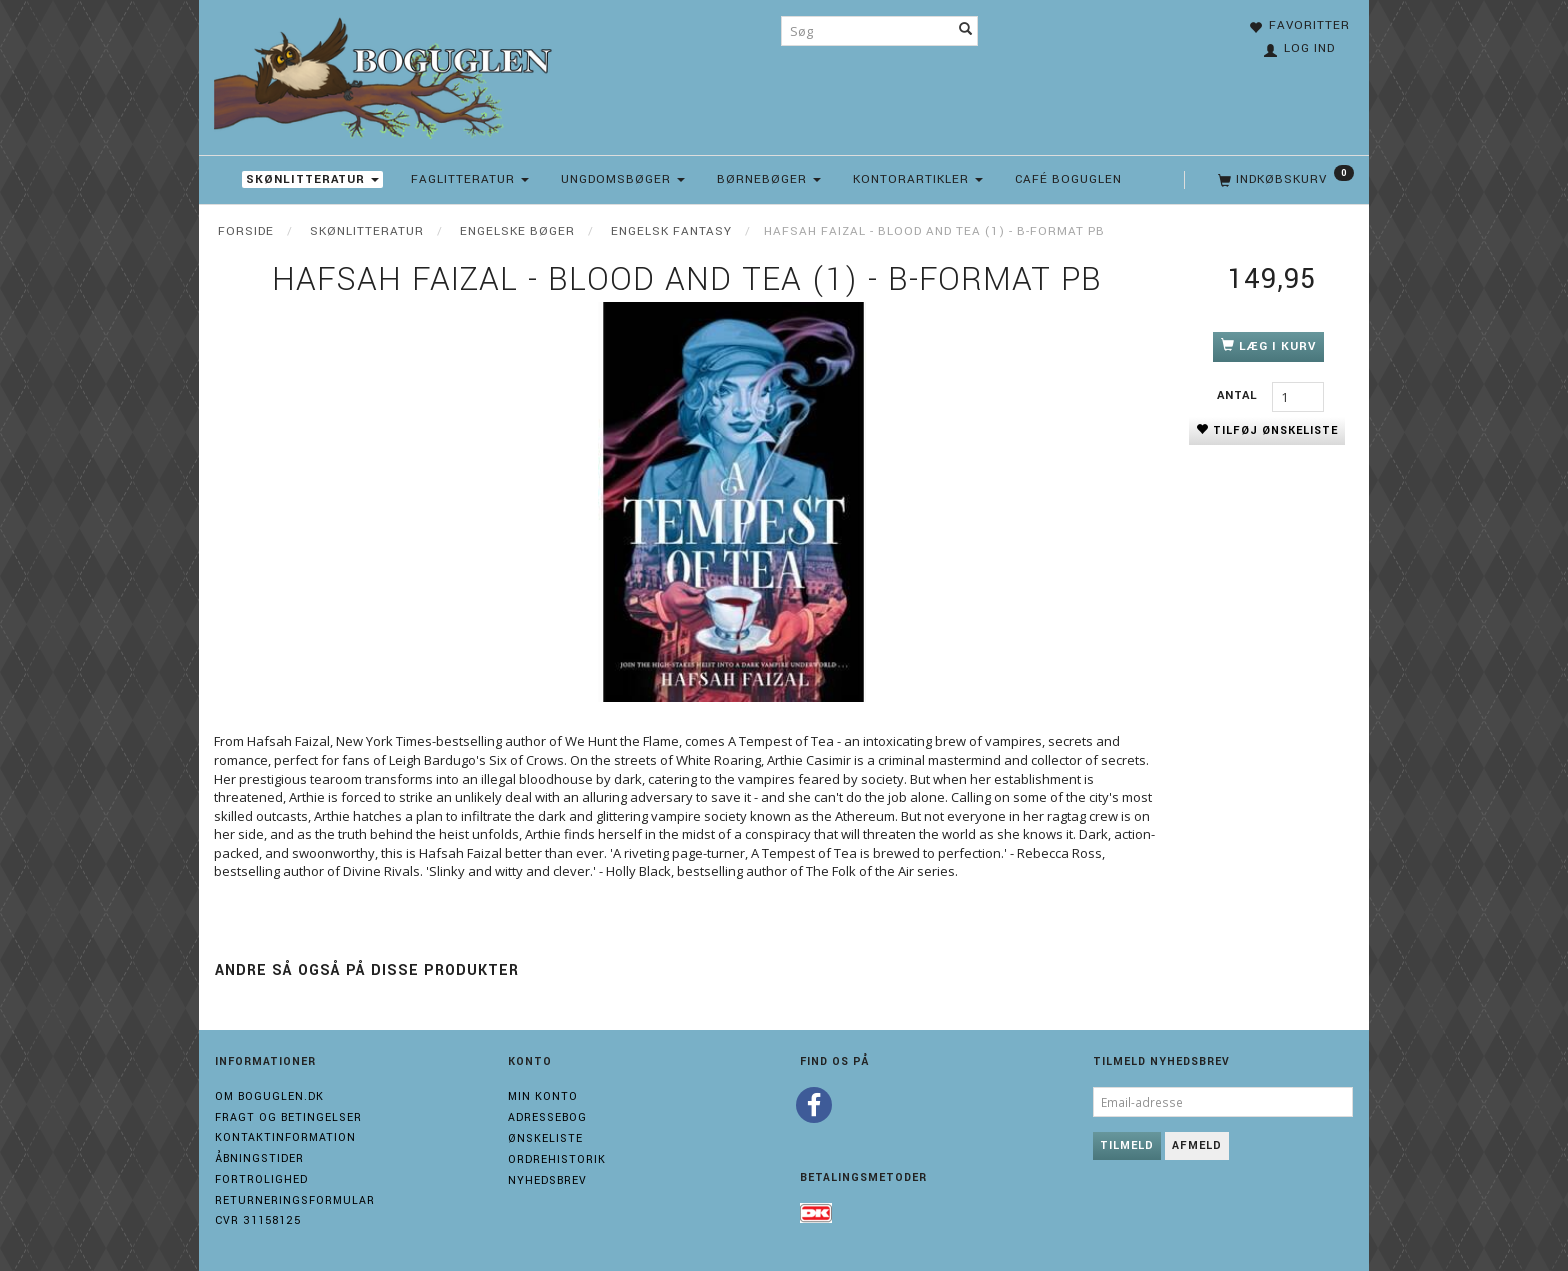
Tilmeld (1127, 1145)
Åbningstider (259, 1158)
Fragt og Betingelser (288, 1117)
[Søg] (966, 31)
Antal (1239, 395)
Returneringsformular (295, 1200)
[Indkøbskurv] (1284, 180)
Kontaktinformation (285, 1137)
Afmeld (1197, 1145)
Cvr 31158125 (258, 1220)
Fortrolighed (261, 1179)
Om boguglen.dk (269, 1096)
